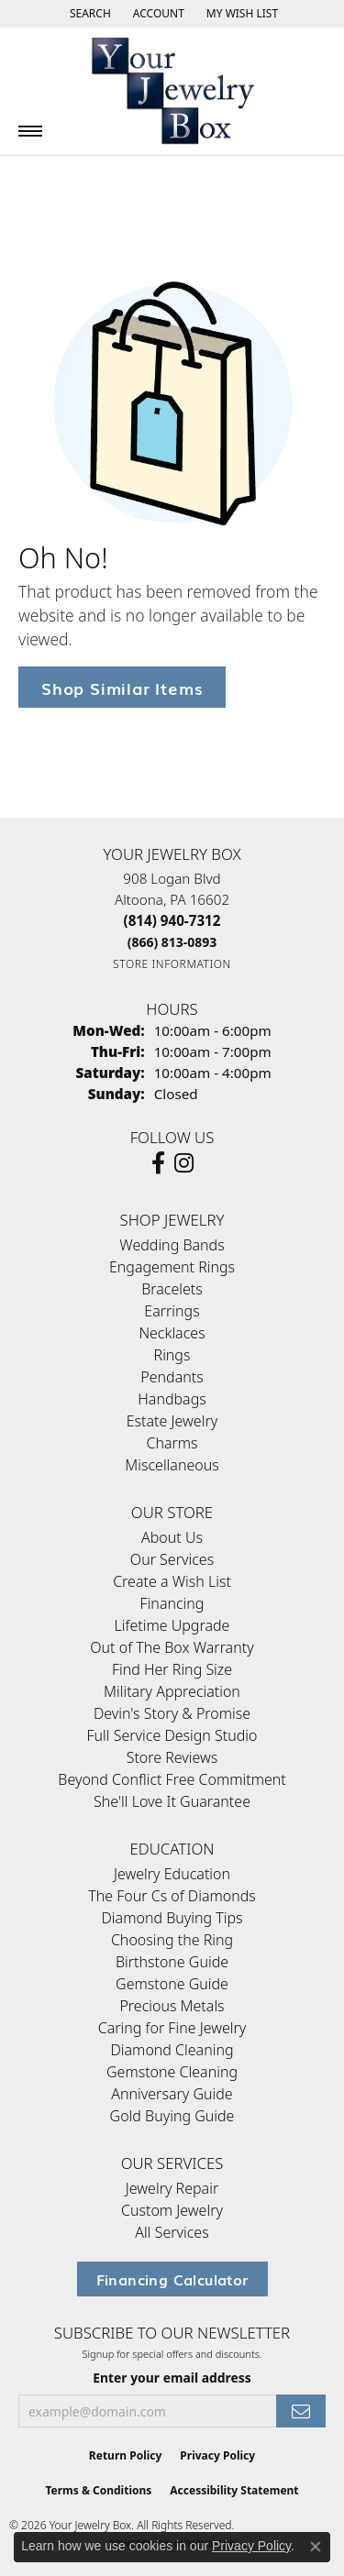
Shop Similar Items (122, 687)
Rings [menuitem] (172, 1355)
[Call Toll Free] (172, 942)
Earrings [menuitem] (171, 1311)
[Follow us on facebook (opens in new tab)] (158, 1163)
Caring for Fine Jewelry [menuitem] (172, 2028)
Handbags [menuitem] (171, 1399)
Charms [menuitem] (171, 1443)
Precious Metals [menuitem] (171, 2006)
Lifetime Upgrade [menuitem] (172, 1625)
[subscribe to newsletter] (301, 2411)
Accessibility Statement (234, 2490)
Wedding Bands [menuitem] (171, 1245)
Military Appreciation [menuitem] (172, 1691)
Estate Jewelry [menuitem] (172, 1421)
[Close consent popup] (315, 2546)
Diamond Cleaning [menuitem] (171, 2050)
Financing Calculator (172, 2279)
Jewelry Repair (172, 2188)
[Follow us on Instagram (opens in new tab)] (184, 1163)
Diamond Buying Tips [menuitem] (171, 1918)
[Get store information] (172, 964)
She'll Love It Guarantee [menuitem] (172, 1801)
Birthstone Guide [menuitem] (172, 1962)
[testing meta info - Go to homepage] (172, 91)
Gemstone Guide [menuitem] (172, 1984)
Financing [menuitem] (172, 1603)
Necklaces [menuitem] (172, 1333)
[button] (88, 14)
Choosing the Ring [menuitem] (172, 1940)
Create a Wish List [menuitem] (172, 1581)
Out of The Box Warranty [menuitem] (171, 1647)
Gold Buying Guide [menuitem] (172, 2116)
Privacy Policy (217, 2455)
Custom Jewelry (172, 2210)
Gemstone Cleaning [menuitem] (172, 2072)
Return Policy (125, 2455)
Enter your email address (172, 2377)
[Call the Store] (172, 920)
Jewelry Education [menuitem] (172, 1874)
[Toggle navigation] (30, 131)
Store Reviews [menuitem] (172, 1757)
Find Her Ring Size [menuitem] (172, 1669)
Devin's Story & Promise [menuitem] (172, 1713)
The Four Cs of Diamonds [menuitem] (172, 1896)
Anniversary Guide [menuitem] (171, 2094)
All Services (171, 2232)
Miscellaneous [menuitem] (171, 1465)
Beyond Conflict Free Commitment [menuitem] (171, 1779)
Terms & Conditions (98, 2490)
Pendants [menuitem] (171, 1377)
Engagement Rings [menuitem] (172, 1267)
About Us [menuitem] (172, 1537)
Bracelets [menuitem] (172, 1289)
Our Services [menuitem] (172, 1559)
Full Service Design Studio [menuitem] (172, 1735)
